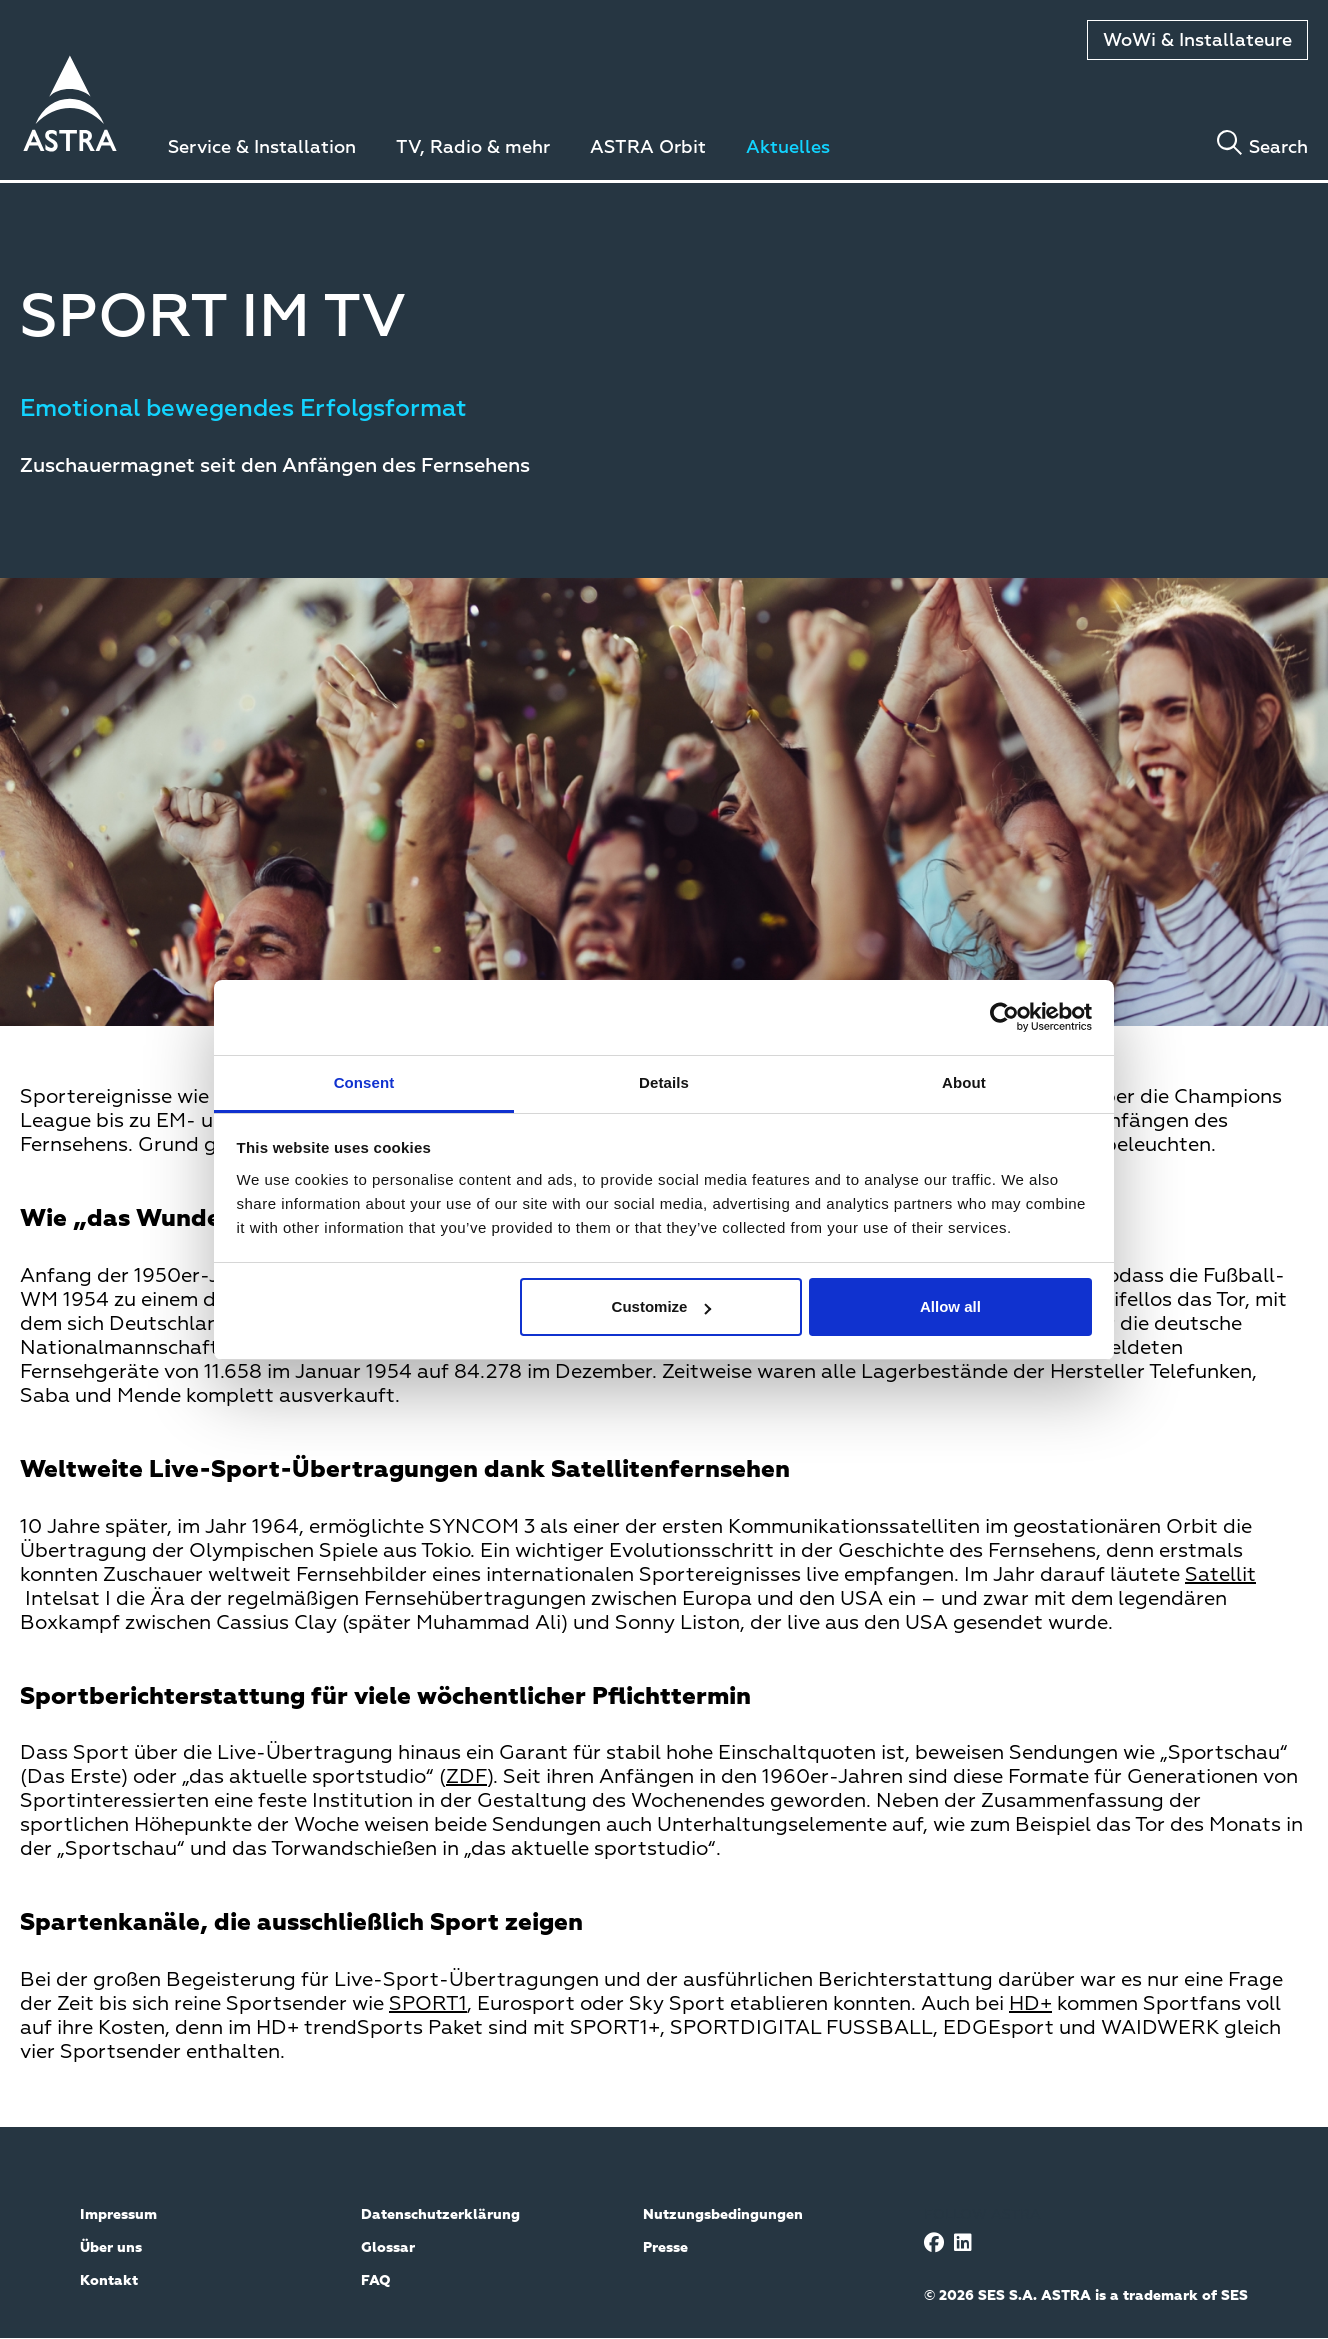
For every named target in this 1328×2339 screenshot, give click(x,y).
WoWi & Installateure (1197, 41)
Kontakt (109, 2281)
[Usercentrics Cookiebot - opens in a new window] (1004, 1017)
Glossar (388, 2248)
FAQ (376, 2281)
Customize (662, 1306)
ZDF (466, 1777)
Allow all (950, 1306)
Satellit (1220, 1575)
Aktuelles (788, 148)
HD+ (1030, 2004)
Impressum (118, 2215)
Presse (665, 2248)
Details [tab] (664, 1082)
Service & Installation (262, 148)
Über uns (111, 2248)
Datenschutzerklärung (440, 2215)
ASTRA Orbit (648, 148)
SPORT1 (428, 2004)
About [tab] (964, 1082)
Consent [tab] (364, 1082)
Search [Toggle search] (1278, 148)
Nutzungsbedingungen (723, 2215)
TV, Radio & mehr (473, 148)
